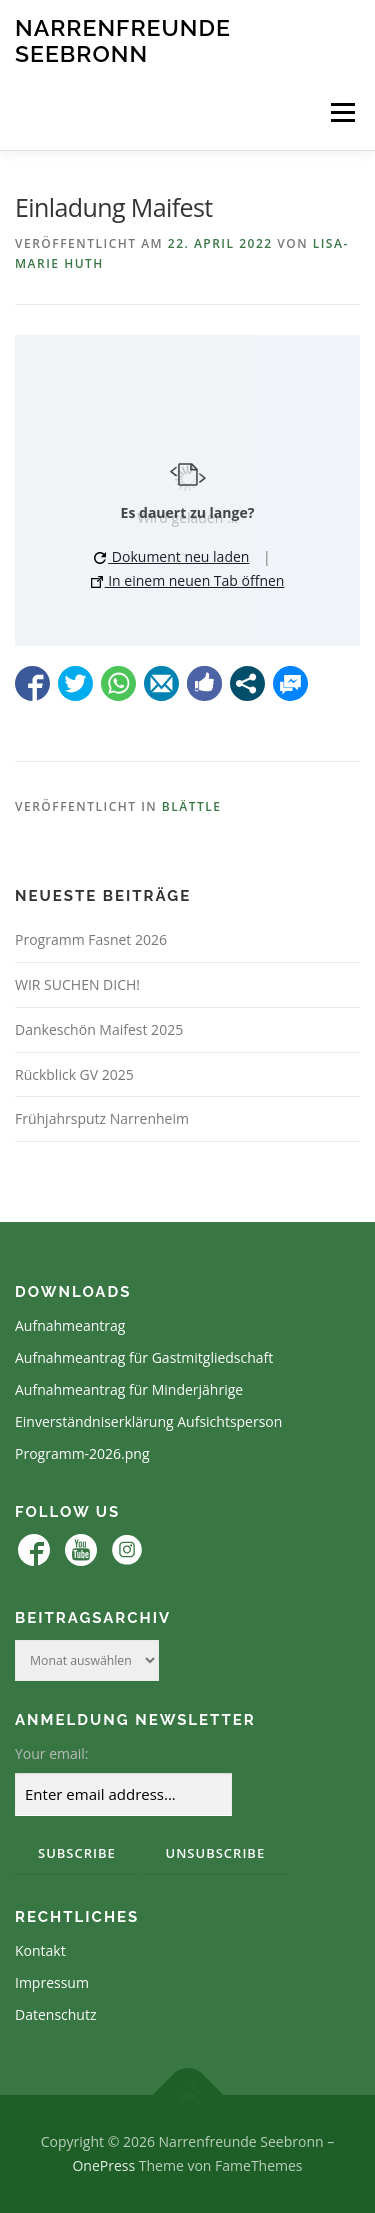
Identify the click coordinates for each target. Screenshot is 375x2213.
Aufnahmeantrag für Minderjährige (129, 1389)
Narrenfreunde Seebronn (123, 40)
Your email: (52, 1753)
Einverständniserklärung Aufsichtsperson (148, 1421)
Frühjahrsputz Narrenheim (102, 1118)
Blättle (192, 806)
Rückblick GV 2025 (74, 1074)
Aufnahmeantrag (70, 1325)
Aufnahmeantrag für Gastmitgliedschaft (144, 1357)
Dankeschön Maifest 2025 (99, 1029)
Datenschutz (55, 2014)
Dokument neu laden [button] (171, 556)
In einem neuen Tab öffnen (188, 580)
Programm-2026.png (82, 1453)
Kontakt (40, 1950)
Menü (341, 112)
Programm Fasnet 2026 (91, 939)
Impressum (52, 1982)
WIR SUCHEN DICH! (77, 984)
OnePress (103, 2165)
